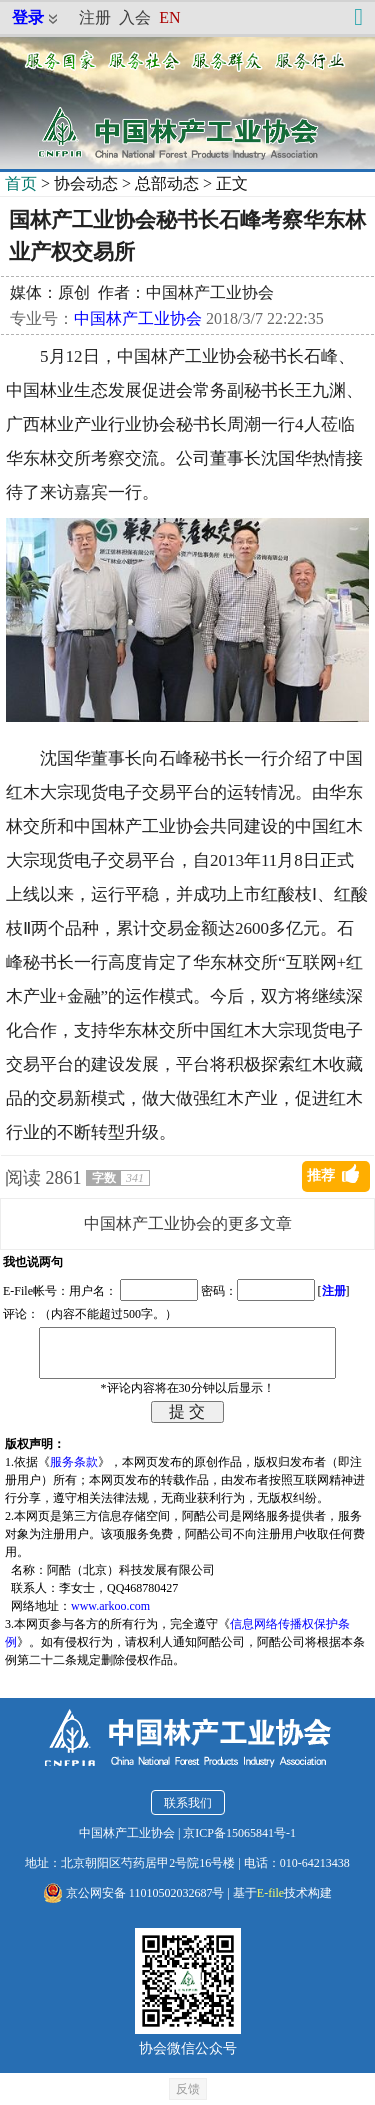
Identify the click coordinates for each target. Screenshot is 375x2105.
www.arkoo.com (110, 1606)
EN (169, 17)
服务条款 (74, 1462)
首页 (21, 183)
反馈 (188, 2089)
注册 (95, 17)
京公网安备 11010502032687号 (134, 1893)
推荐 (321, 1175)
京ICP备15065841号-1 (239, 1833)
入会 (135, 17)
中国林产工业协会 (138, 318)
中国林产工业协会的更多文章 (188, 1223)
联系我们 (188, 1803)
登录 (28, 17)
